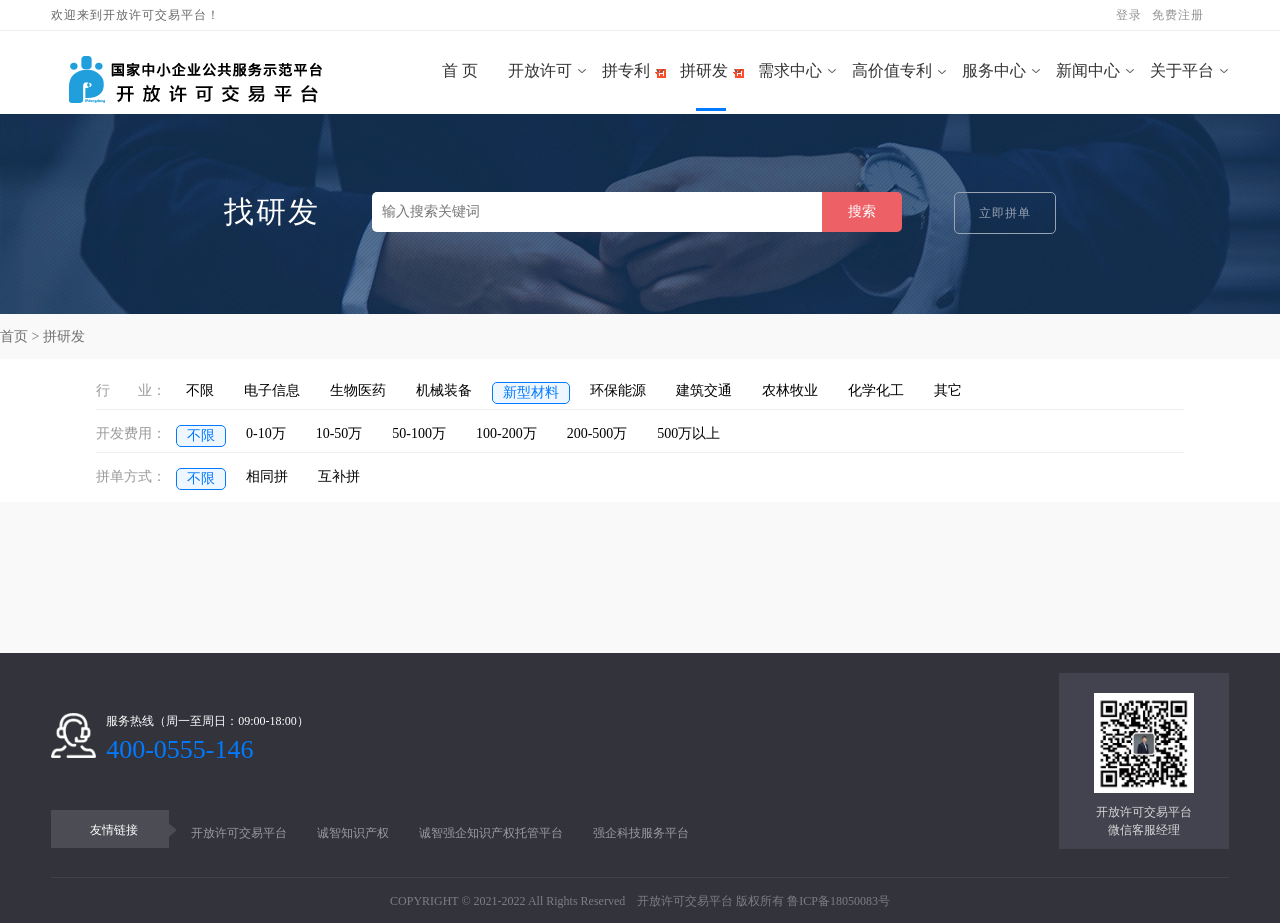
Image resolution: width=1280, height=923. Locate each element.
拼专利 (626, 70)
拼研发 (704, 70)
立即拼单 (1005, 213)
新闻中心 (1088, 70)
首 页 (454, 70)
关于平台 (1182, 70)
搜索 (862, 211)
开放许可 (540, 70)
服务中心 (994, 70)
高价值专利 (892, 70)
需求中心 (790, 70)
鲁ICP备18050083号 (838, 901)
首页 (14, 336)
